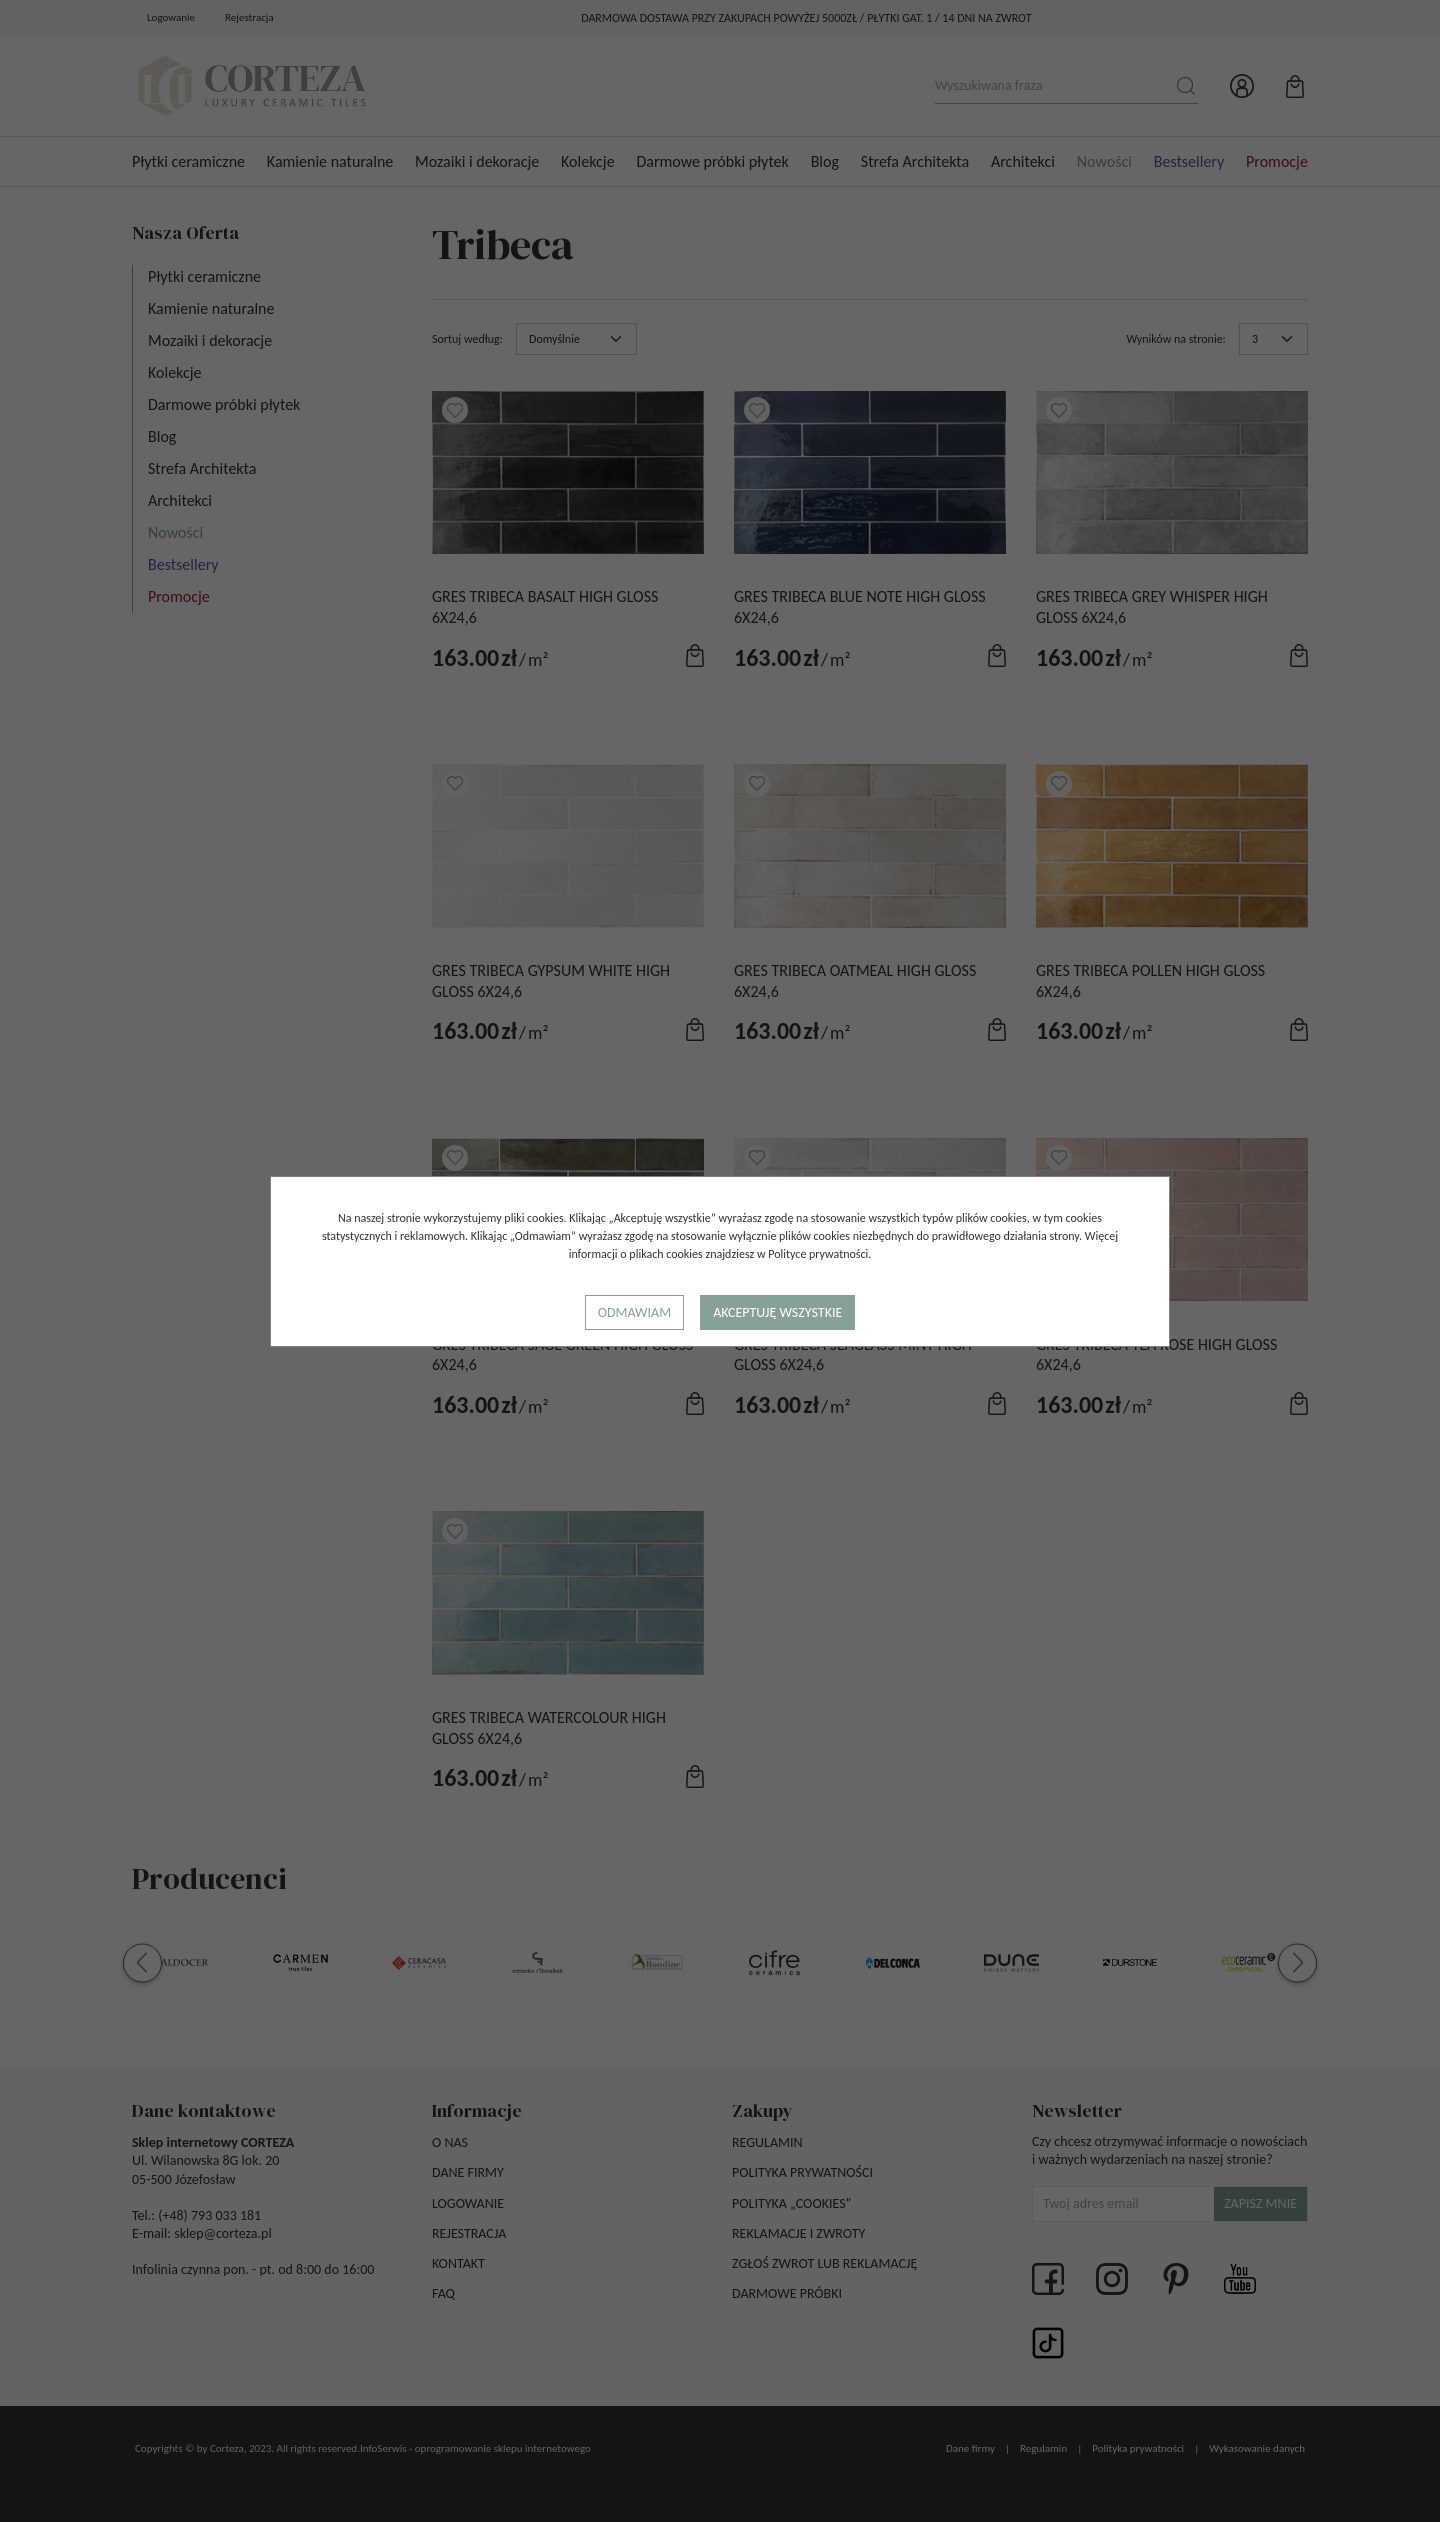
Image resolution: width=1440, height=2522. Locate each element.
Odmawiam (634, 1312)
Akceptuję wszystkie (777, 1312)
